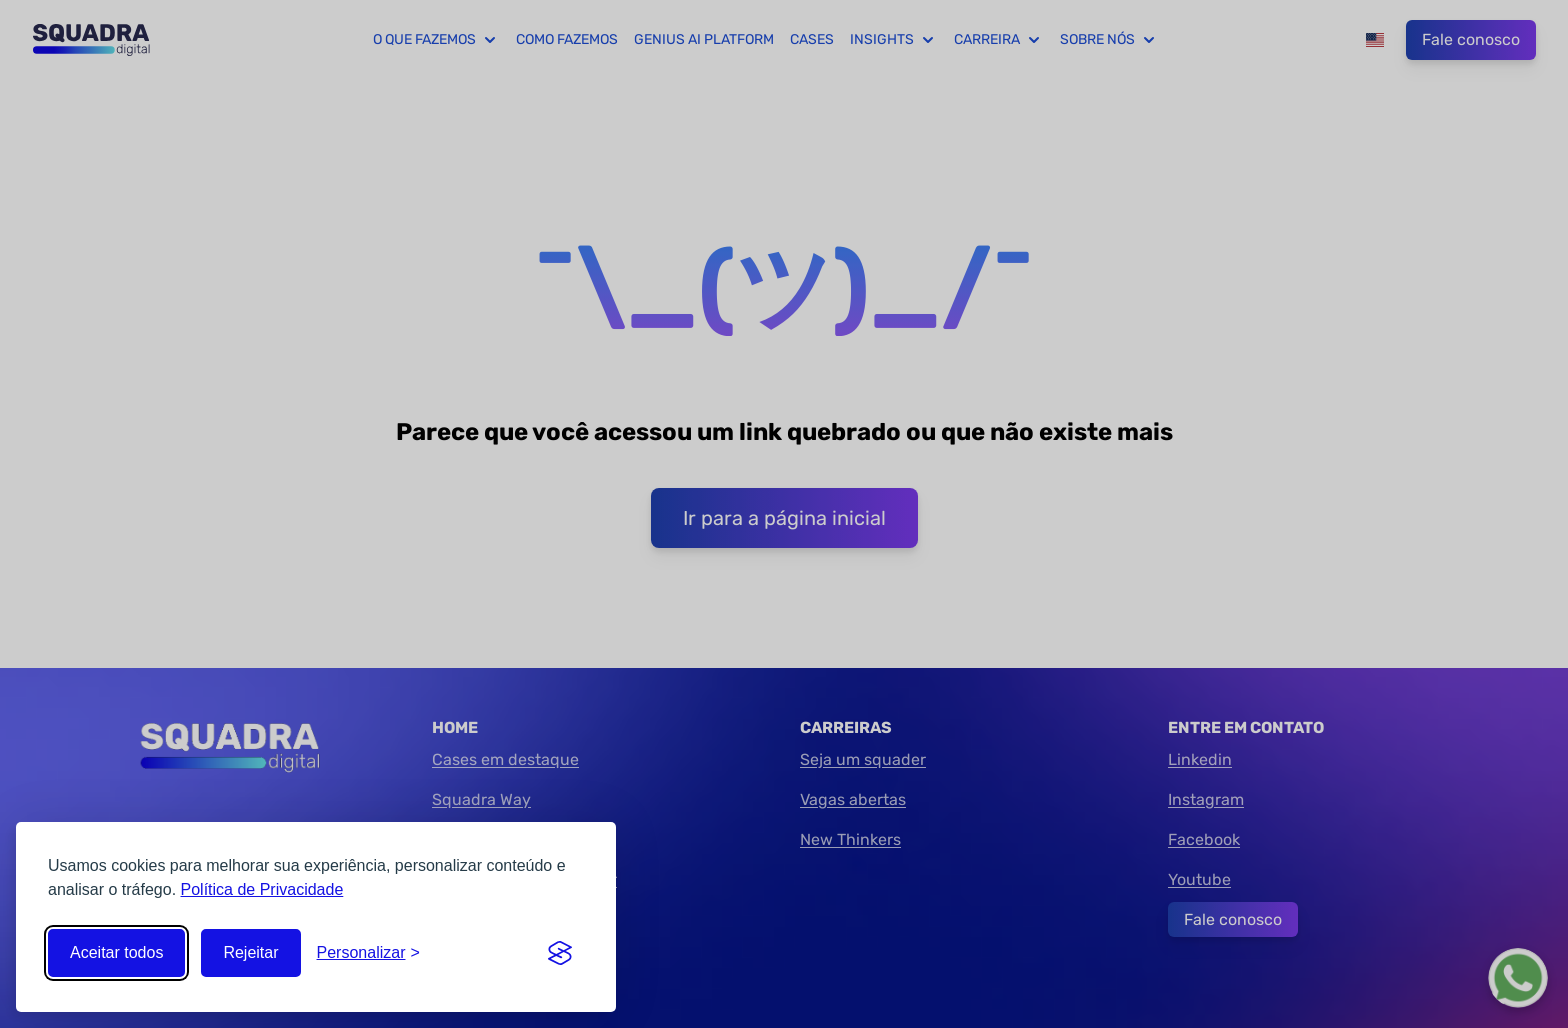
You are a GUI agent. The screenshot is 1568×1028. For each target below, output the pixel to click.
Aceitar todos (116, 952)
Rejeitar (250, 952)
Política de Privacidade (262, 889)
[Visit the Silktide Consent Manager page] (560, 953)
